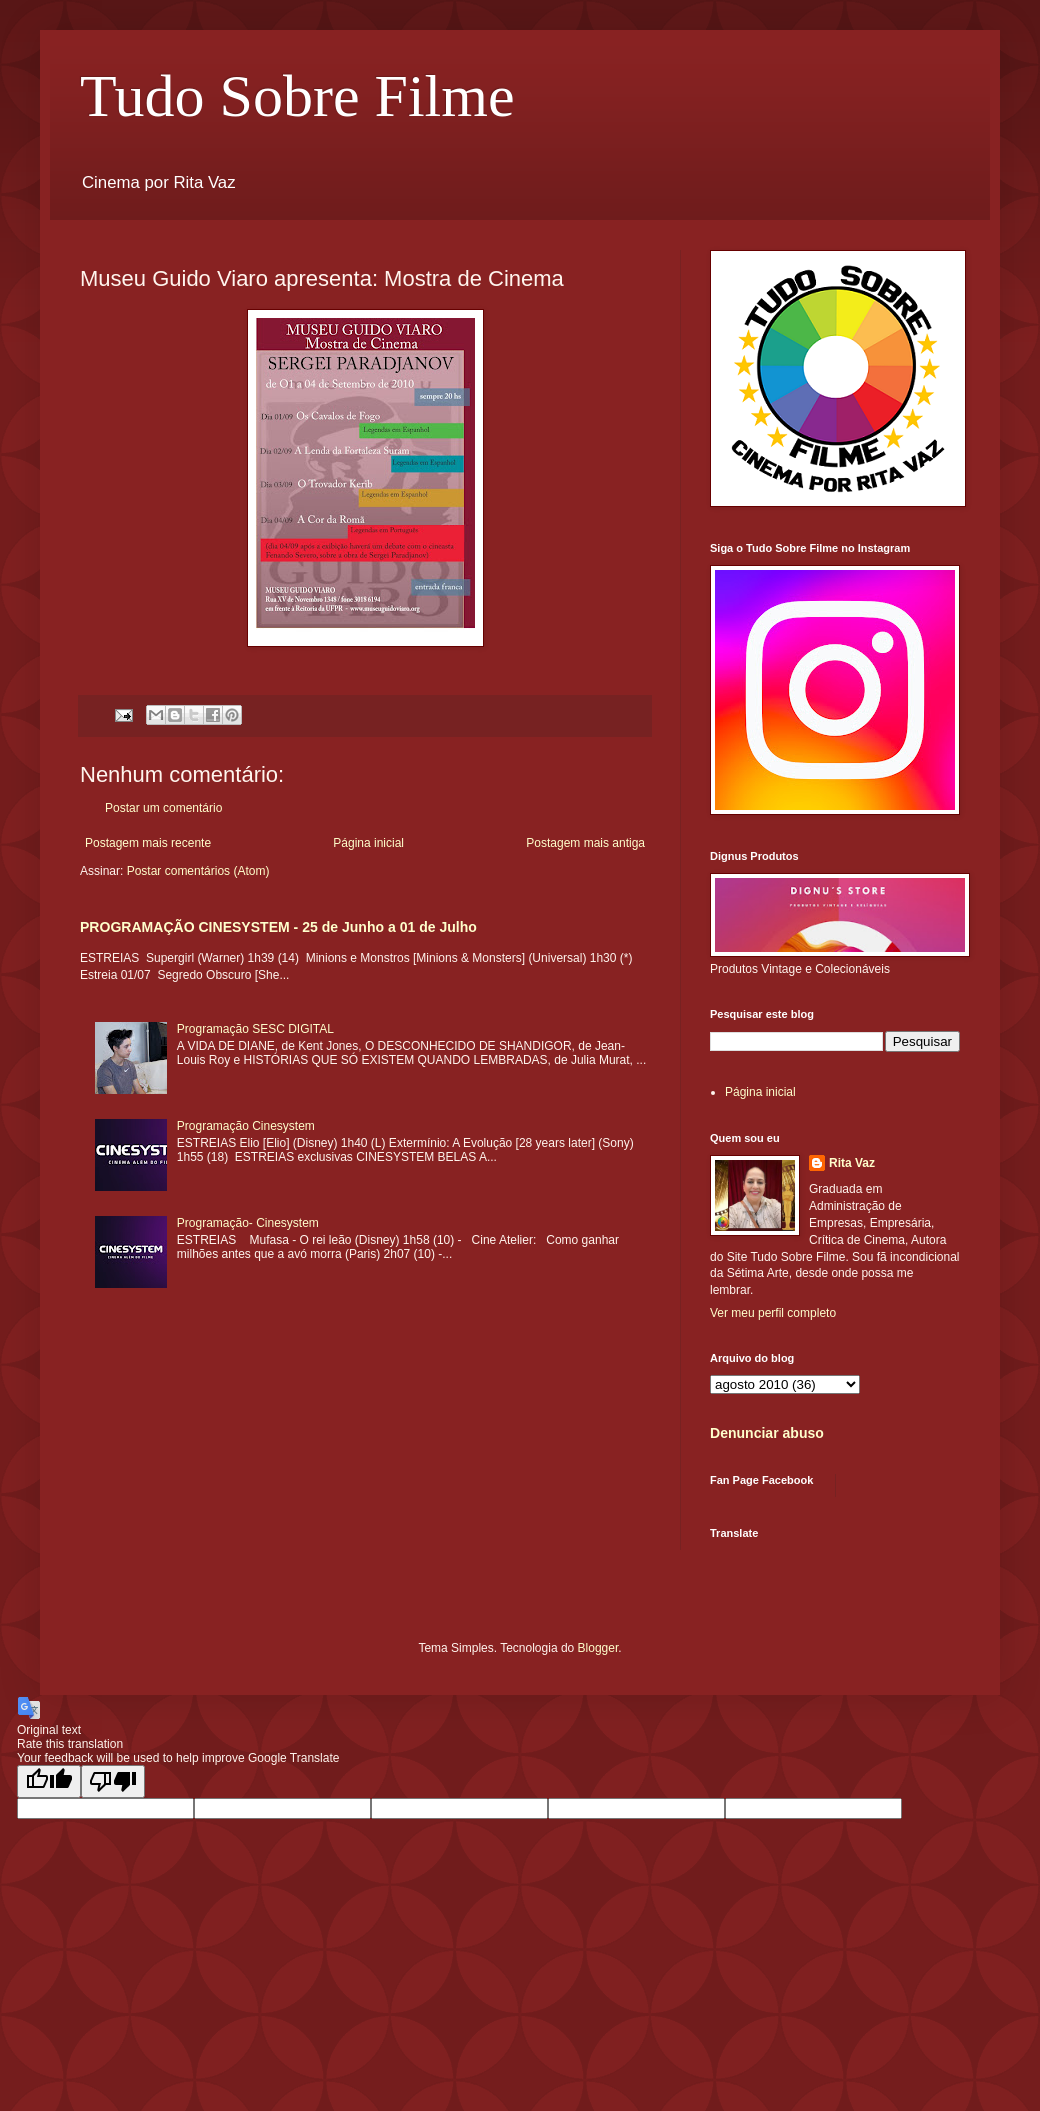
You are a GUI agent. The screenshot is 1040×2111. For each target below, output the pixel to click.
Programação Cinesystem (246, 1126)
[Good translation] (49, 1781)
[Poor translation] (113, 1781)
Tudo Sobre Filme (297, 96)
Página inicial (368, 843)
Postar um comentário (163, 808)
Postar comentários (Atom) (198, 871)
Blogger (598, 1648)
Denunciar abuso (767, 1433)
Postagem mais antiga (585, 843)
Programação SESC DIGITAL (255, 1029)
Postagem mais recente (148, 843)
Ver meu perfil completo (773, 1313)
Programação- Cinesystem (248, 1223)
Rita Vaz (852, 1163)
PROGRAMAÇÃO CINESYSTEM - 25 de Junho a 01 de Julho (278, 927)
